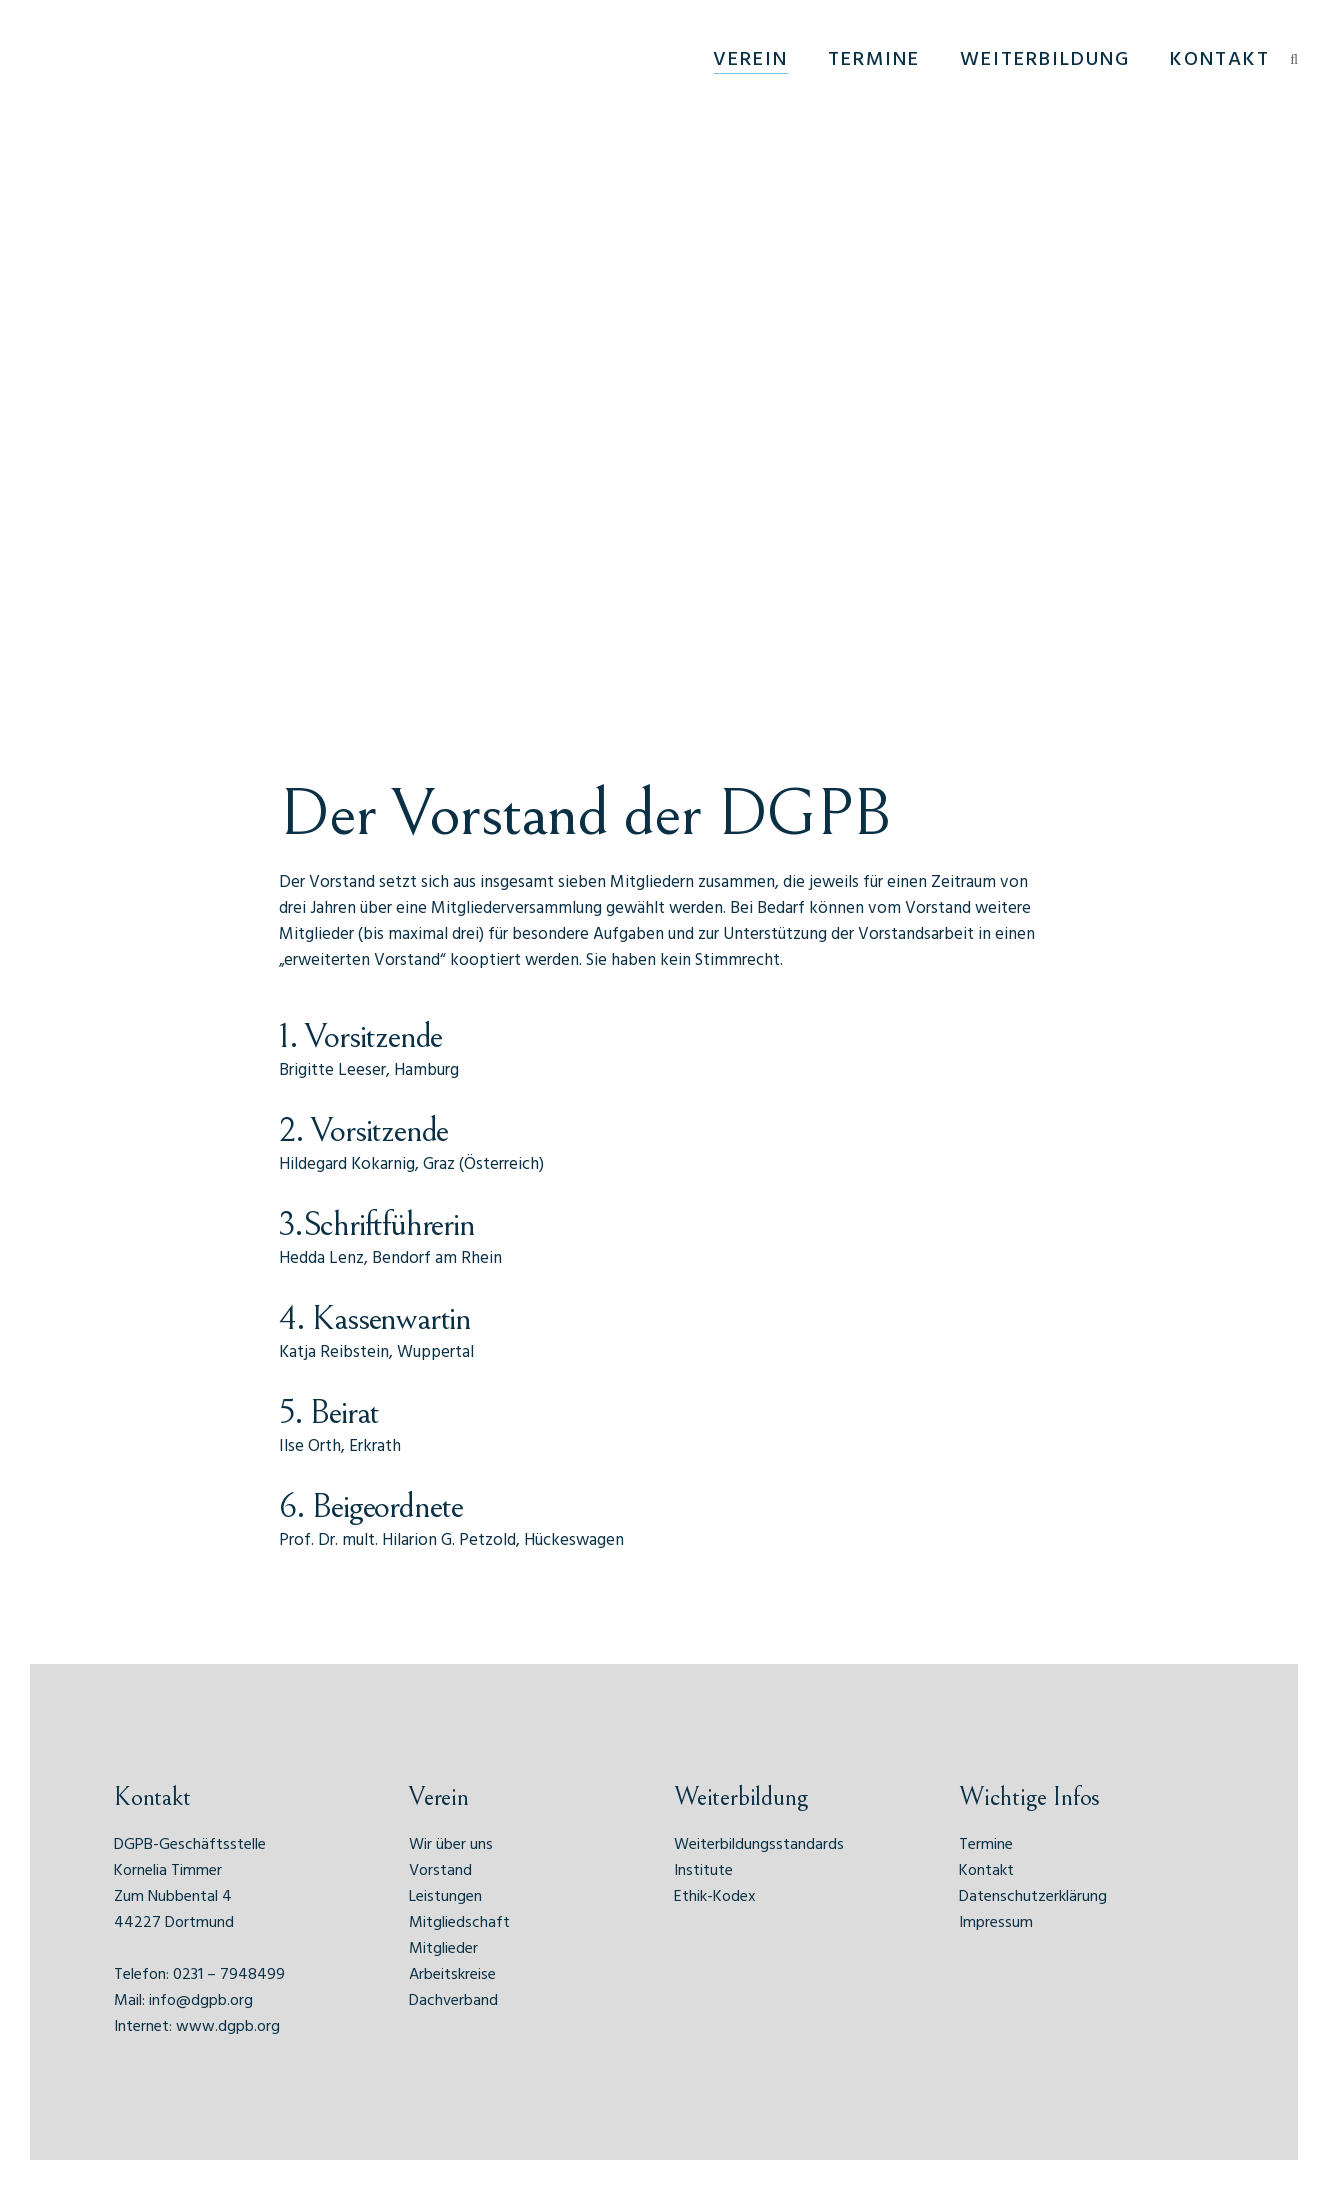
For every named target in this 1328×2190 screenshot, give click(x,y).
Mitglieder (443, 1949)
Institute (703, 1871)
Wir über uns (451, 1845)
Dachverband (453, 2001)
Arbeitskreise (452, 1975)
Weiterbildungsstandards (759, 1845)
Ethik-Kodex (715, 1897)
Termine (986, 1845)
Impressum (996, 1923)
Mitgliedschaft (459, 1923)
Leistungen (445, 1897)
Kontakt (986, 1871)
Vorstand (440, 1871)
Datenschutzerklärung (1033, 1897)
